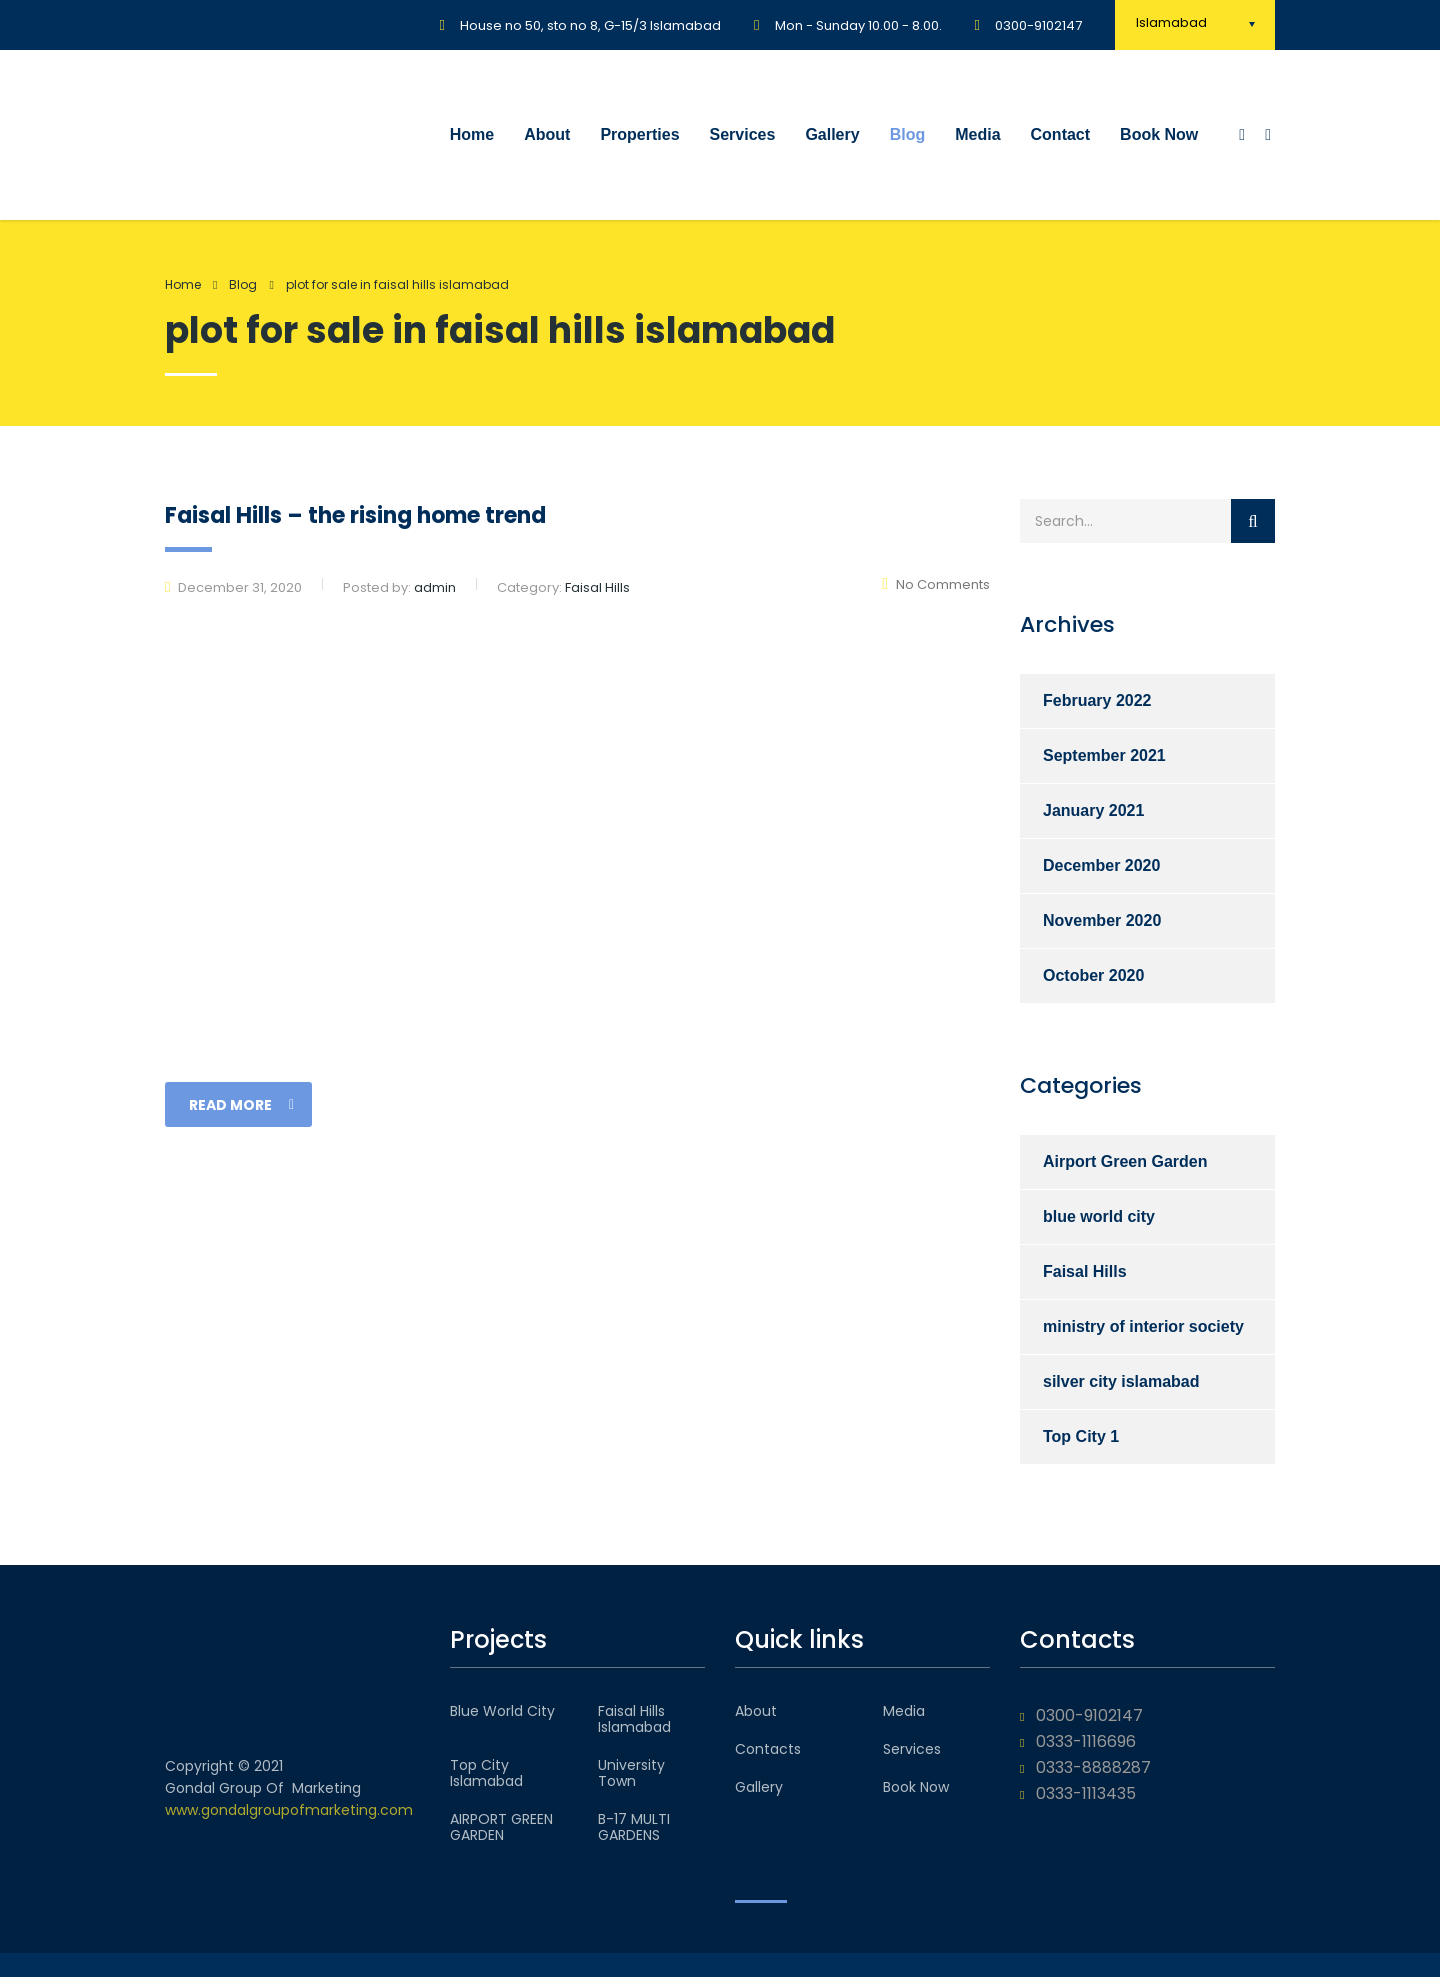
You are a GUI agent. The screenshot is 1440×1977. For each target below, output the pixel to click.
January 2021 (1093, 810)
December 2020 (1101, 865)
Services (743, 134)
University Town (631, 1773)
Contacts (768, 1749)
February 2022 (1097, 700)
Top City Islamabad (486, 1773)
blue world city (1099, 1216)
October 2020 (1093, 975)
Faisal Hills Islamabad (634, 1719)
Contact (1061, 134)
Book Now (1159, 134)
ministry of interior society (1143, 1326)
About (547, 134)
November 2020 (1102, 920)
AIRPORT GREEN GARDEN (501, 1827)
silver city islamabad (1121, 1381)
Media (977, 134)
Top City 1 (1081, 1436)
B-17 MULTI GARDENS (634, 1827)
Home (472, 134)
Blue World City (502, 1711)
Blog (908, 134)
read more (241, 1105)
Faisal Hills (1085, 1271)
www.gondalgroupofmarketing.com (289, 1810)
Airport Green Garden (1125, 1161)
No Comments (936, 584)
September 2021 (1104, 755)
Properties (639, 134)
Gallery (832, 134)
